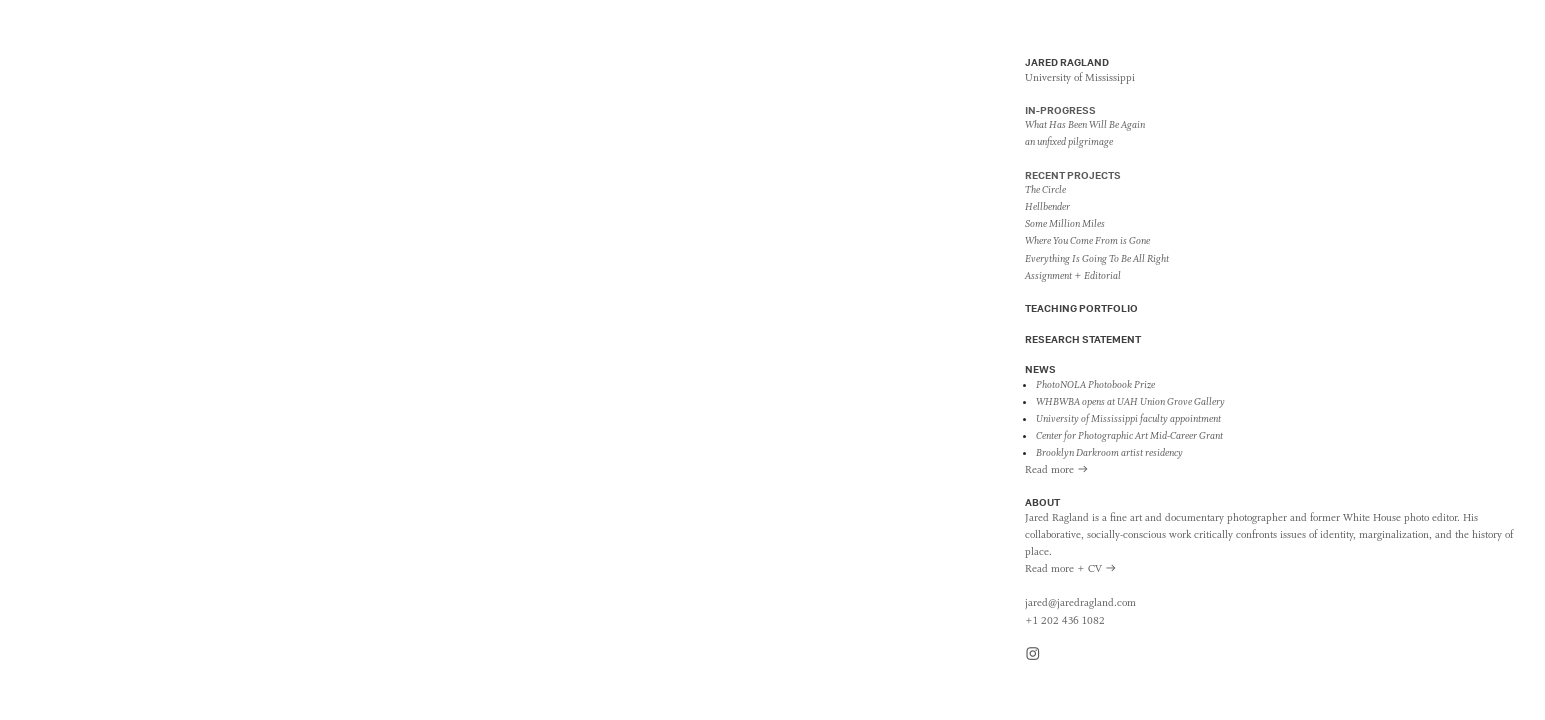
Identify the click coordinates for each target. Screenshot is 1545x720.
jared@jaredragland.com (1080, 603)
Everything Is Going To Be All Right (1097, 259)
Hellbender (1047, 207)
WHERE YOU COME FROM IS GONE (196, 349)
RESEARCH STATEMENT (1083, 339)
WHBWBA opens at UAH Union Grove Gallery (1130, 402)
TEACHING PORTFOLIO (1081, 308)
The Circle (1045, 190)
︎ (1033, 655)
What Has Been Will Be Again (1085, 125)
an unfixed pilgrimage (1069, 142)
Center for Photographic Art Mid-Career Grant (1129, 436)
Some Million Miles (1065, 224)
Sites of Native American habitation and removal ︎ (145, 373)
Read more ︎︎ (1057, 470)
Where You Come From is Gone (1087, 241)
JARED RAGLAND (1067, 62)
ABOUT (1042, 502)
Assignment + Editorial (1073, 276)
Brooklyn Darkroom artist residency (1109, 453)
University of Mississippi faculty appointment (1128, 419)
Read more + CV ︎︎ (1071, 569)
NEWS (1040, 369)
